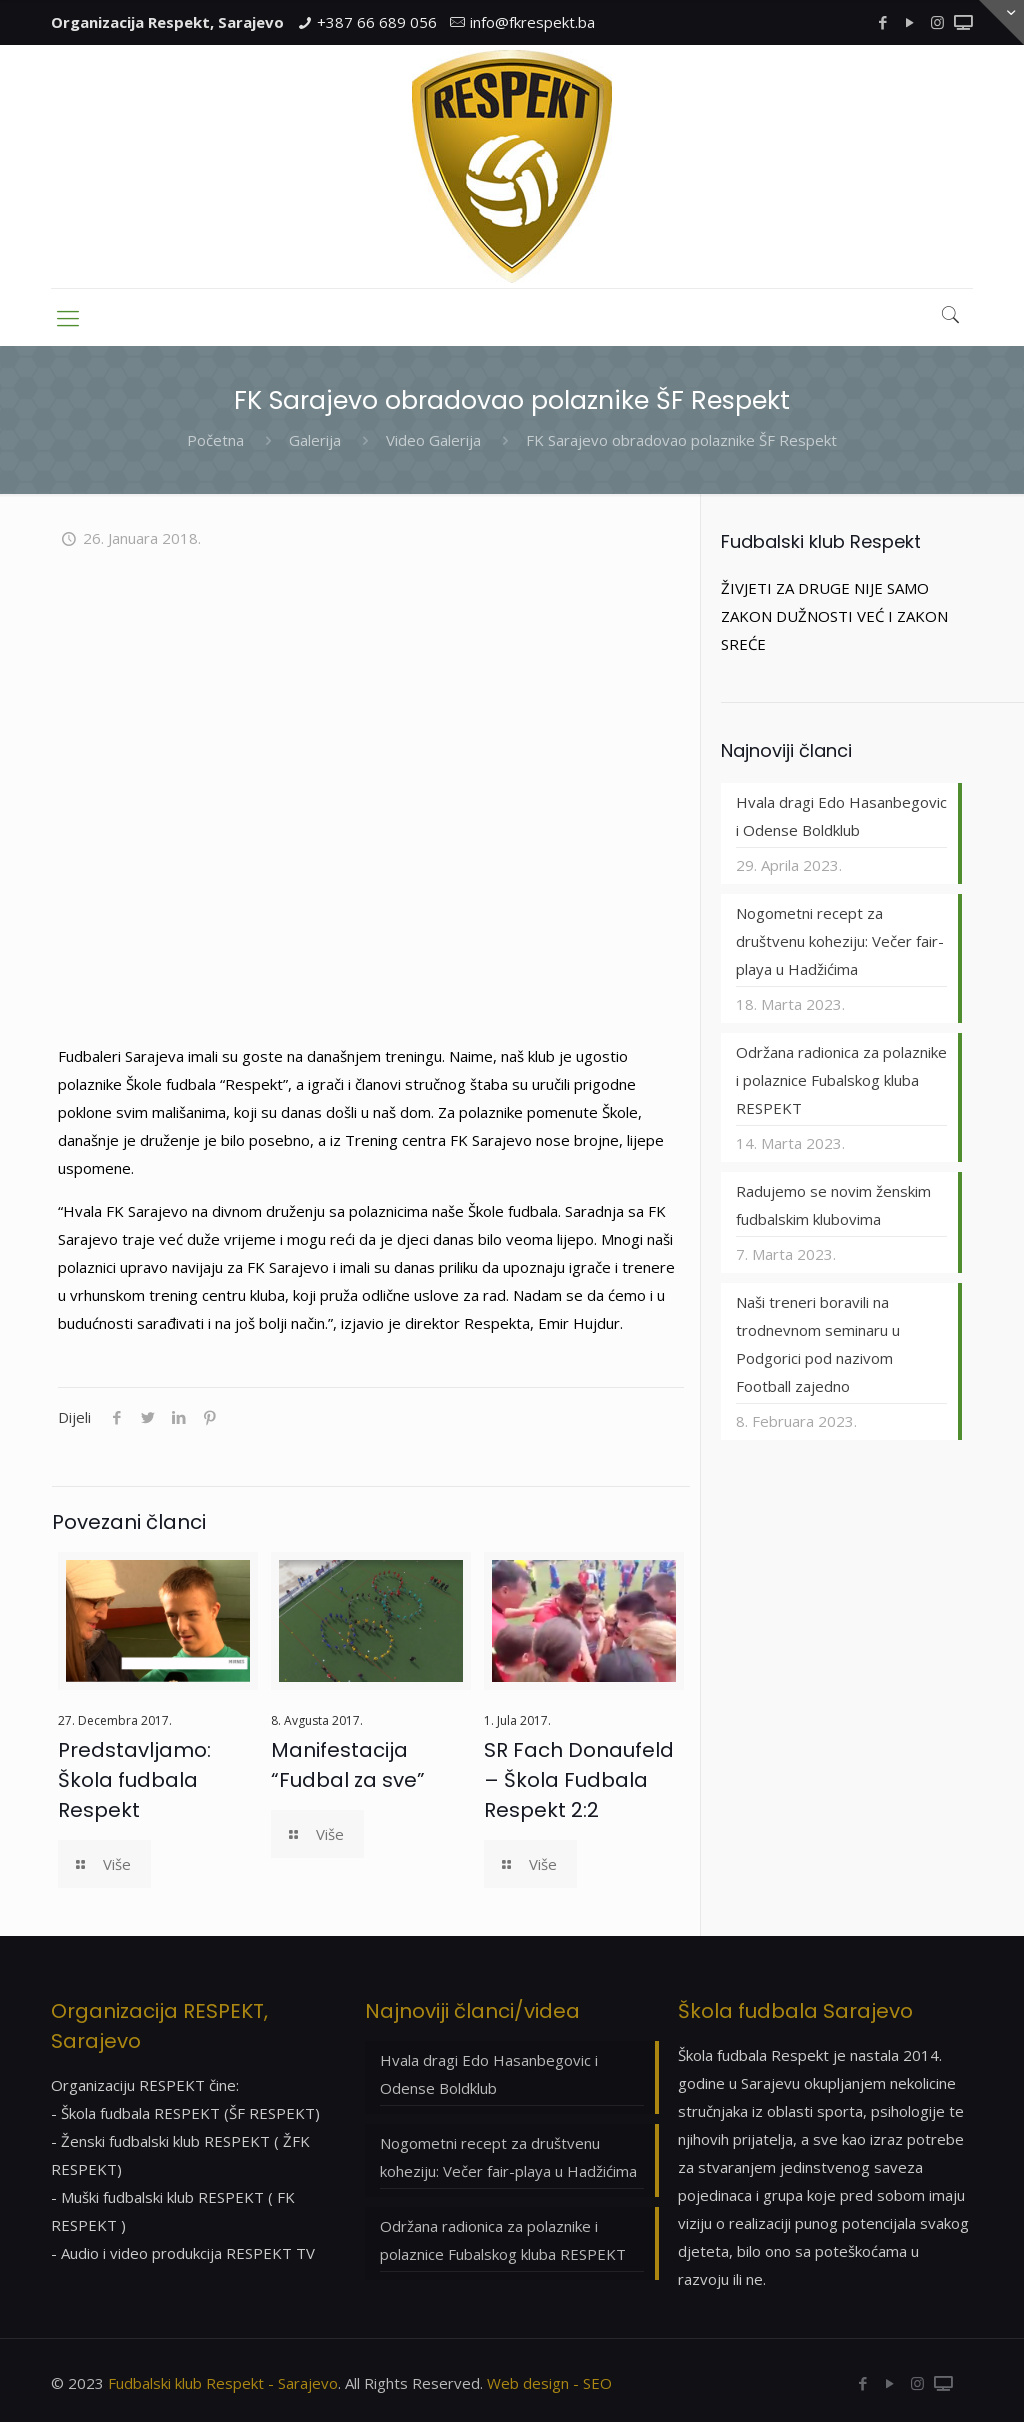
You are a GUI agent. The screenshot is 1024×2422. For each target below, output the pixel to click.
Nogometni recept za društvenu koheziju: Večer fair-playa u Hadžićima (840, 941)
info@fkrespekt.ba (532, 22)
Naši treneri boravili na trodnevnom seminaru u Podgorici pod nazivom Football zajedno (818, 1344)
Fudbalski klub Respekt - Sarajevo (223, 2383)
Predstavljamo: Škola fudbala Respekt (134, 1780)
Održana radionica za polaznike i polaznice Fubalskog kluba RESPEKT (841, 1080)
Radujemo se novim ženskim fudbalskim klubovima (833, 1205)
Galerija (315, 440)
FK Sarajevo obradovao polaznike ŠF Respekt (681, 440)
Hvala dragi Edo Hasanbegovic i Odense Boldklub (841, 816)
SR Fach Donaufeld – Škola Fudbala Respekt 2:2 (579, 1780)
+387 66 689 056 (377, 22)
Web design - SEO (549, 2383)
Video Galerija (433, 440)
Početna (215, 440)
